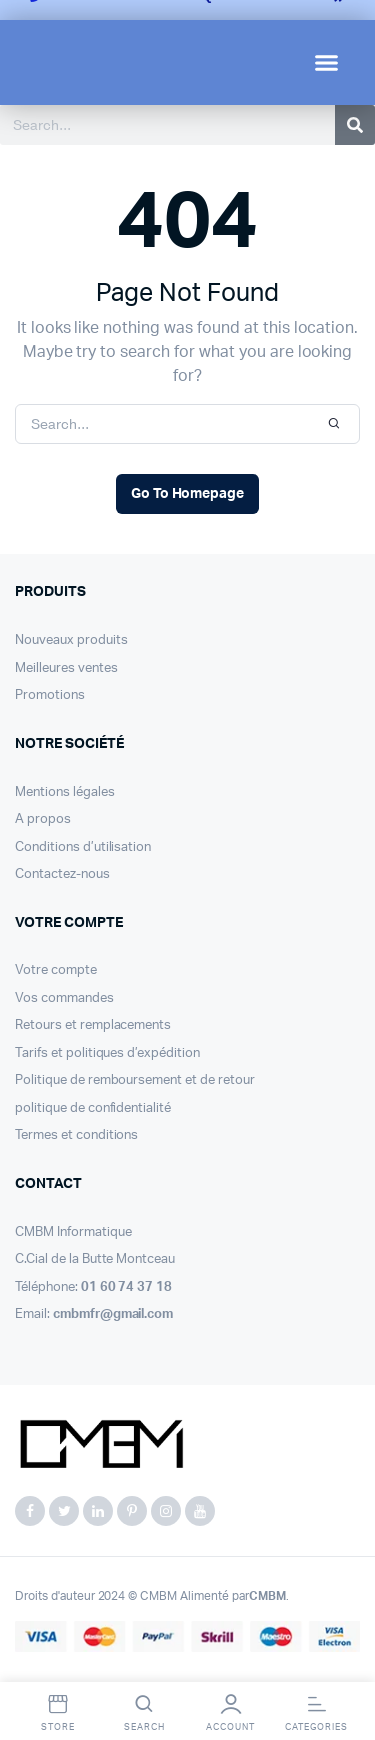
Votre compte (56, 970)
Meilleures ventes (66, 668)
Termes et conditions (76, 1135)
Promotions (50, 695)
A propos (43, 819)
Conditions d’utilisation (83, 847)
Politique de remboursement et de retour (135, 1080)
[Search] (355, 125)
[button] (327, 63)
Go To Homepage (188, 494)
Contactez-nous (62, 874)
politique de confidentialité (93, 1108)
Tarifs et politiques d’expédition (107, 1053)
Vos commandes (64, 998)
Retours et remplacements (93, 1025)
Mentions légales (65, 792)
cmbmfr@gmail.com (113, 1314)
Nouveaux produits (71, 640)
